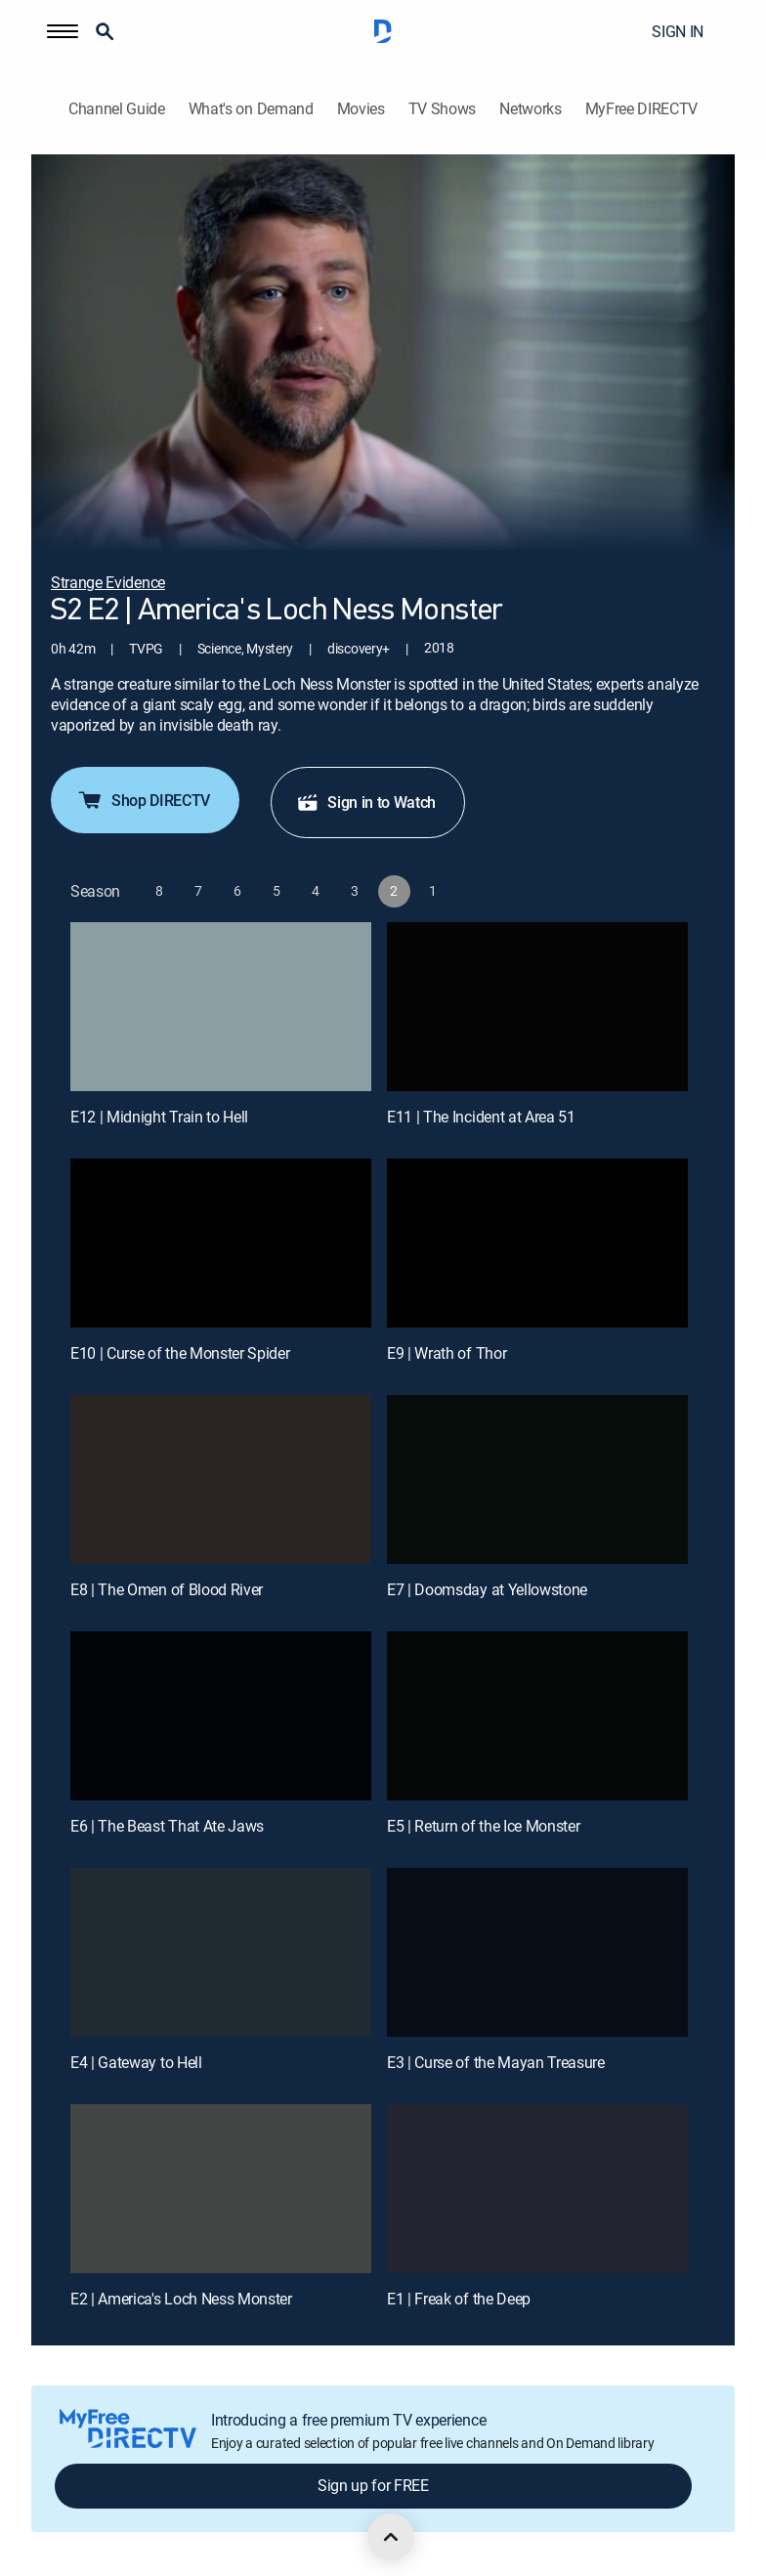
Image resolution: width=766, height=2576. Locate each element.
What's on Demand (251, 109)
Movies (361, 109)
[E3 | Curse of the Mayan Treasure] (537, 1952)
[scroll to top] (391, 2537)
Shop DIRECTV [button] (143, 800)
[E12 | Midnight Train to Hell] (220, 1006)
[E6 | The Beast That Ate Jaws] (220, 1715)
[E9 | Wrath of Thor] (537, 1243)
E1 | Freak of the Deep (459, 2298)
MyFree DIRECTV (642, 109)
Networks (530, 109)
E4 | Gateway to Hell (136, 2062)
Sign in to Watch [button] (366, 802)
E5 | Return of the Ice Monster (483, 1826)
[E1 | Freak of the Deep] (537, 2188)
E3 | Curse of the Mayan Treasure (496, 2062)
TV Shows (442, 109)
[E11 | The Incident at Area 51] (537, 1006)
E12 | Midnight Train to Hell (159, 1116)
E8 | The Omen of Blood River (166, 1589)
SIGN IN (677, 31)
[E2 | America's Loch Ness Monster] (220, 2188)
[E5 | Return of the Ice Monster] (537, 1715)
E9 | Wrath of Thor (446, 1353)
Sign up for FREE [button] (373, 2485)
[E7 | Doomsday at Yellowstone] (537, 1479)
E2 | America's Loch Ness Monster (181, 2298)
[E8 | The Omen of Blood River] (220, 1479)
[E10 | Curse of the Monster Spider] (220, 1243)
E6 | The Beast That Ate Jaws (167, 1826)
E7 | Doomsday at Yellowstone (487, 1589)
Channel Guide (116, 109)
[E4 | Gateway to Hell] (220, 1952)
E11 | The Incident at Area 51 (481, 1116)
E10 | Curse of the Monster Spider (179, 1353)
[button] (62, 31)
